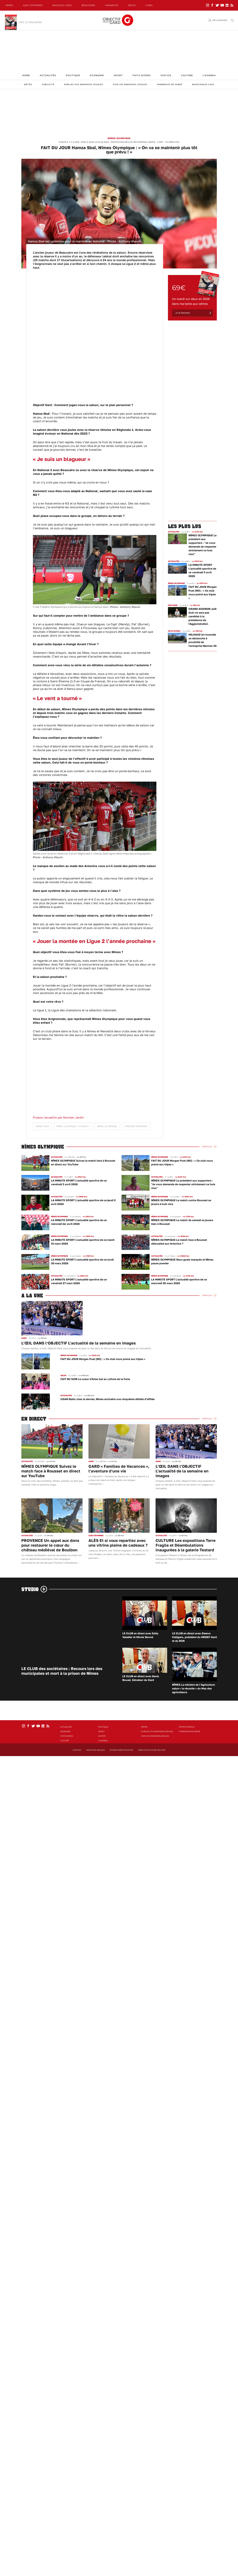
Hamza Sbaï (42, 1126)
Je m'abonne (182, 313)
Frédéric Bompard (136, 1126)
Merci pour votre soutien (151, 1750)
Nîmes (9, 5)
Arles (132, 5)
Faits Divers (142, 75)
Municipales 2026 (203, 84)
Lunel (149, 5)
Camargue (111, 5)
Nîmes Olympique (119, 138)
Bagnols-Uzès (62, 5)
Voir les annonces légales (130, 84)
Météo (28, 84)
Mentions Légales (95, 1750)
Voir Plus (207, 1146)
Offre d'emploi (187, 1727)
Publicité (48, 84)
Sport (118, 75)
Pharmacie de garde (169, 84)
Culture (187, 75)
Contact (77, 1750)
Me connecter (219, 20)
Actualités (48, 75)
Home (26, 75)
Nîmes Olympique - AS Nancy (73, 1126)
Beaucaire (88, 5)
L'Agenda (209, 75)
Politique (73, 75)
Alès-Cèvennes (33, 5)
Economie (97, 75)
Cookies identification (121, 1750)
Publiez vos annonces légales (83, 84)
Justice (165, 75)
